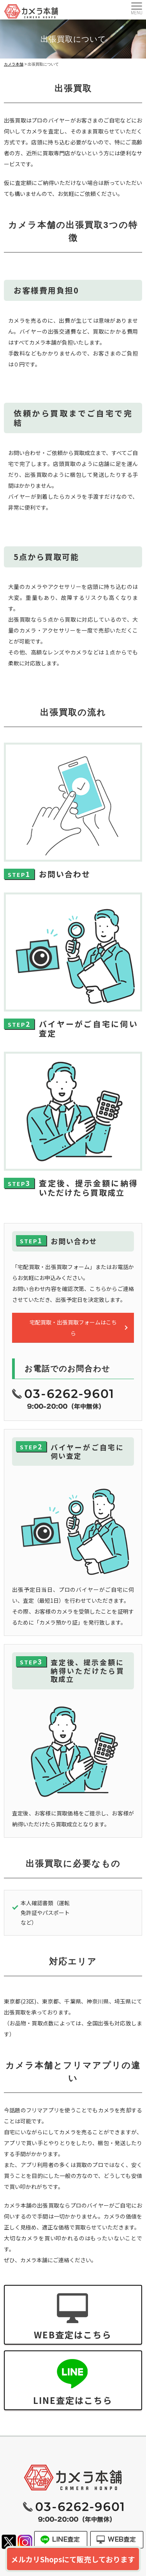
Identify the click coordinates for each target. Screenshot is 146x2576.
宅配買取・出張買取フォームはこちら (73, 1327)
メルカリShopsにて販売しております (73, 2559)
